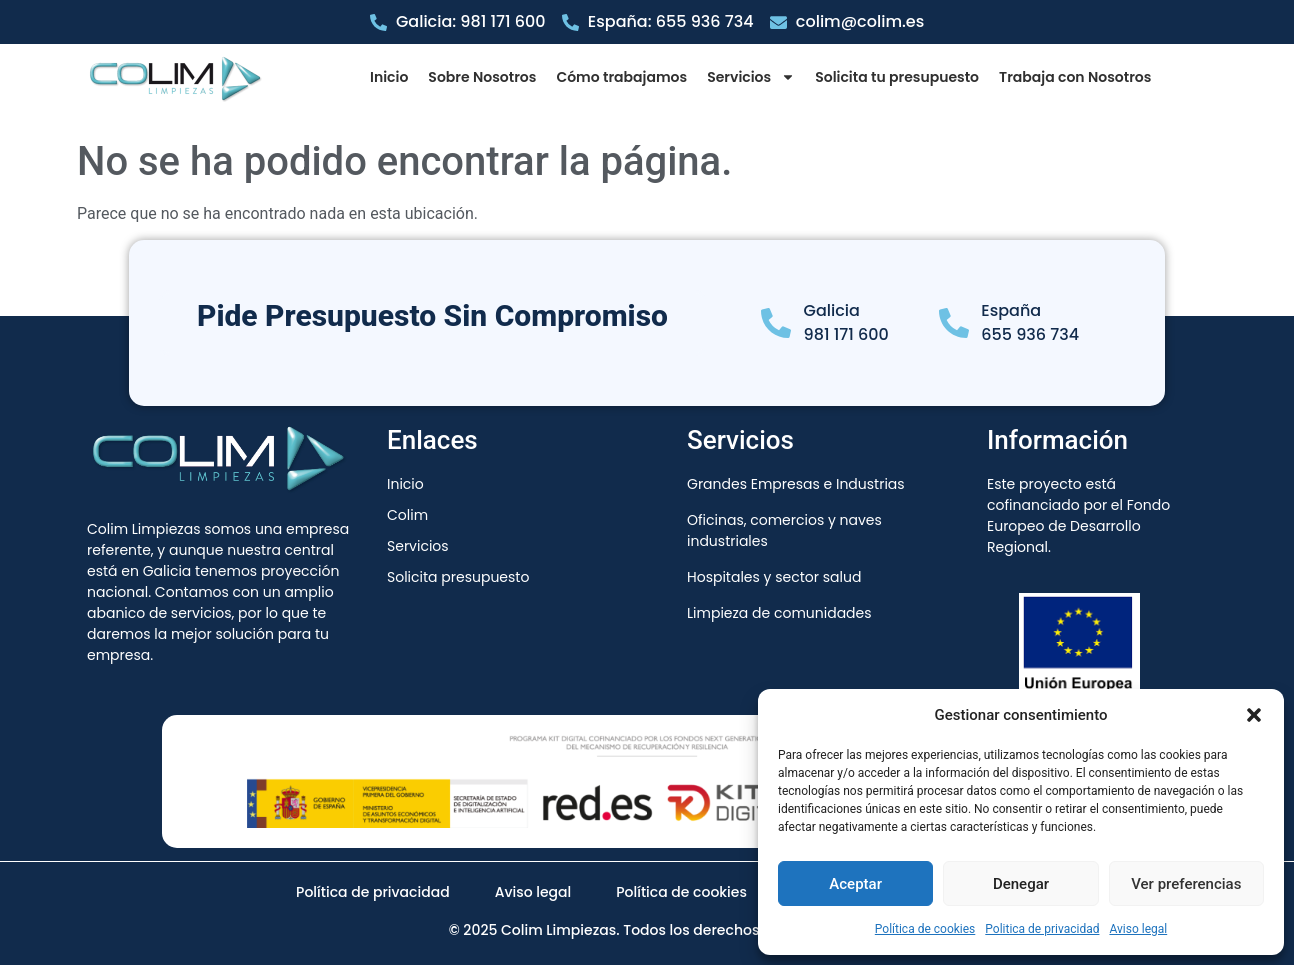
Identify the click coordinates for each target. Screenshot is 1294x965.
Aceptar (855, 884)
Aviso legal (1138, 929)
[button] (1254, 715)
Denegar (1021, 884)
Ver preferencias (1186, 884)
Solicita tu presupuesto (897, 77)
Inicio (389, 77)
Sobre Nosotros (482, 77)
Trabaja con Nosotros (1075, 77)
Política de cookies (925, 929)
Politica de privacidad (1042, 929)
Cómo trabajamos (621, 77)
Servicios (751, 77)
